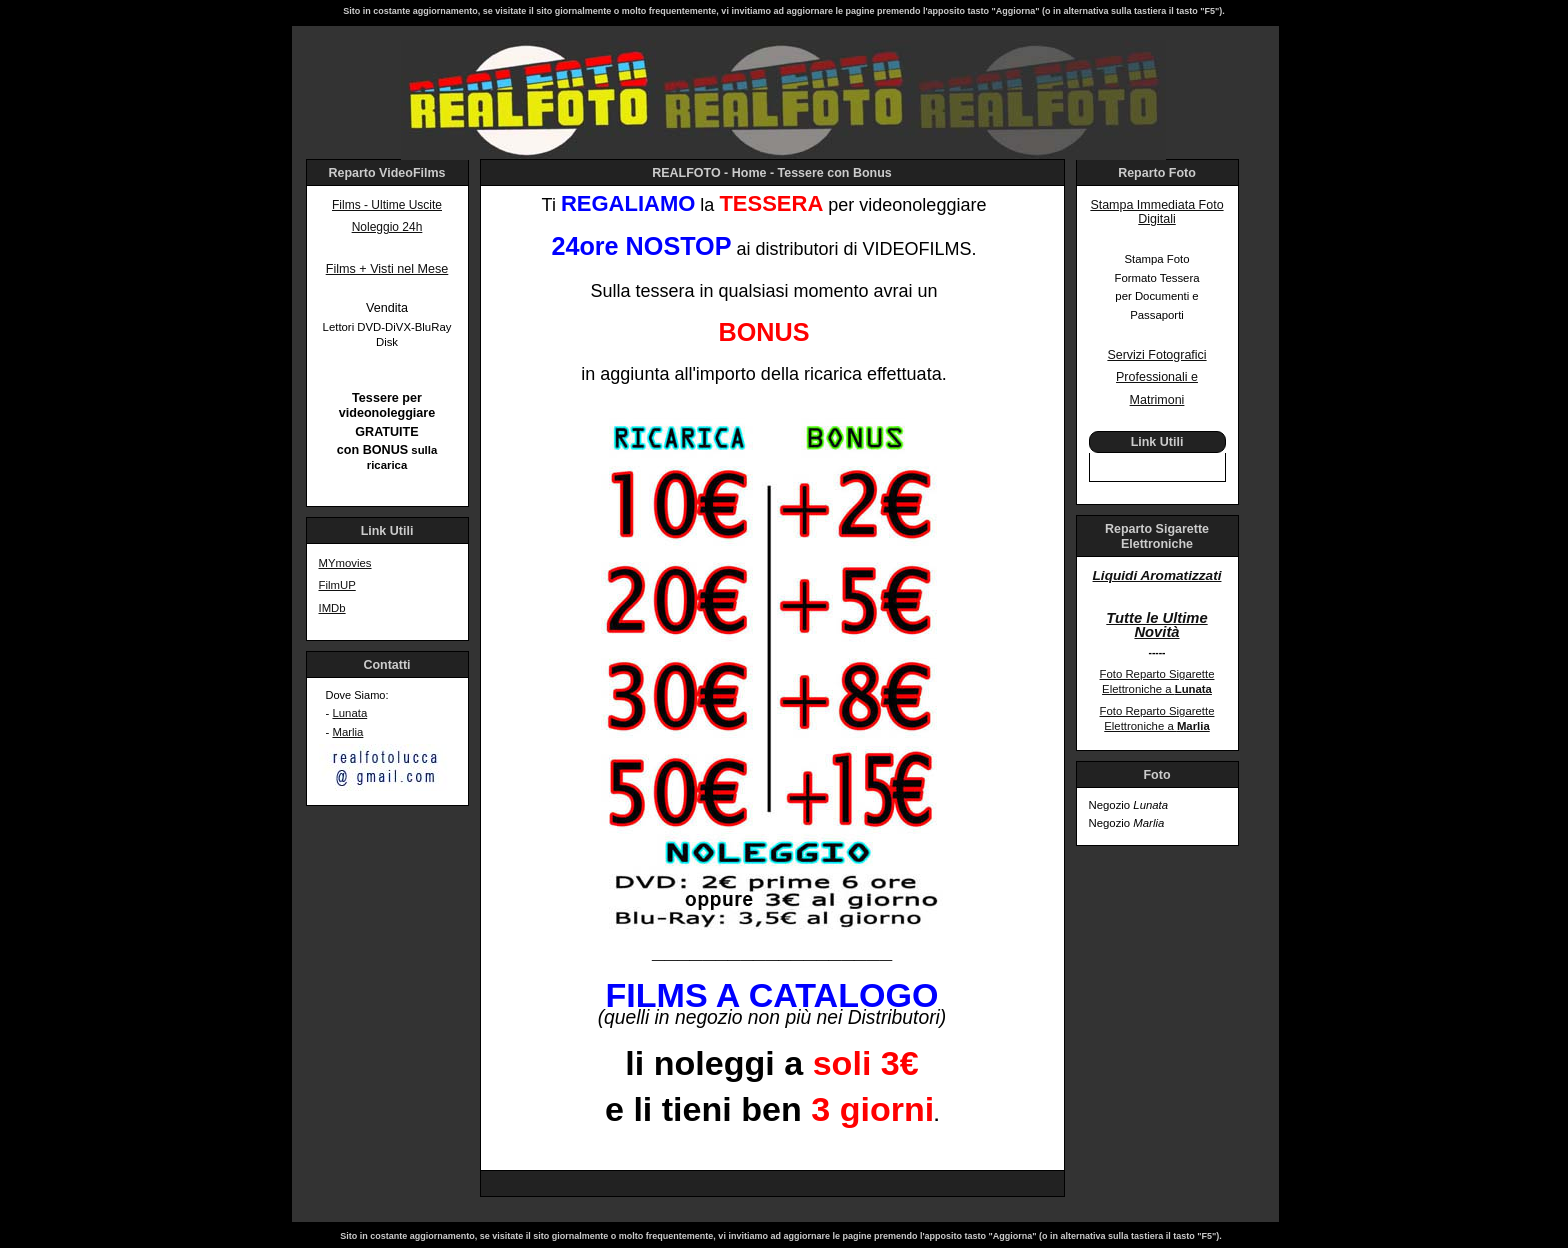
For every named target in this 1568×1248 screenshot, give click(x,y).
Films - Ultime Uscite (387, 205)
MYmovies (345, 563)
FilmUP (337, 585)
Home (749, 173)
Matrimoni (1157, 400)
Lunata (349, 713)
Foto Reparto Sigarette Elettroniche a (1157, 681)
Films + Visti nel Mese (387, 269)
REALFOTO (686, 173)
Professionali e (1157, 377)
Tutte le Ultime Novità (1156, 625)
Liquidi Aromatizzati (1157, 575)
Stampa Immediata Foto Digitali (1156, 212)
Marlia (347, 732)
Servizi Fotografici (1156, 355)
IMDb (332, 608)
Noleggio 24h (387, 227)
